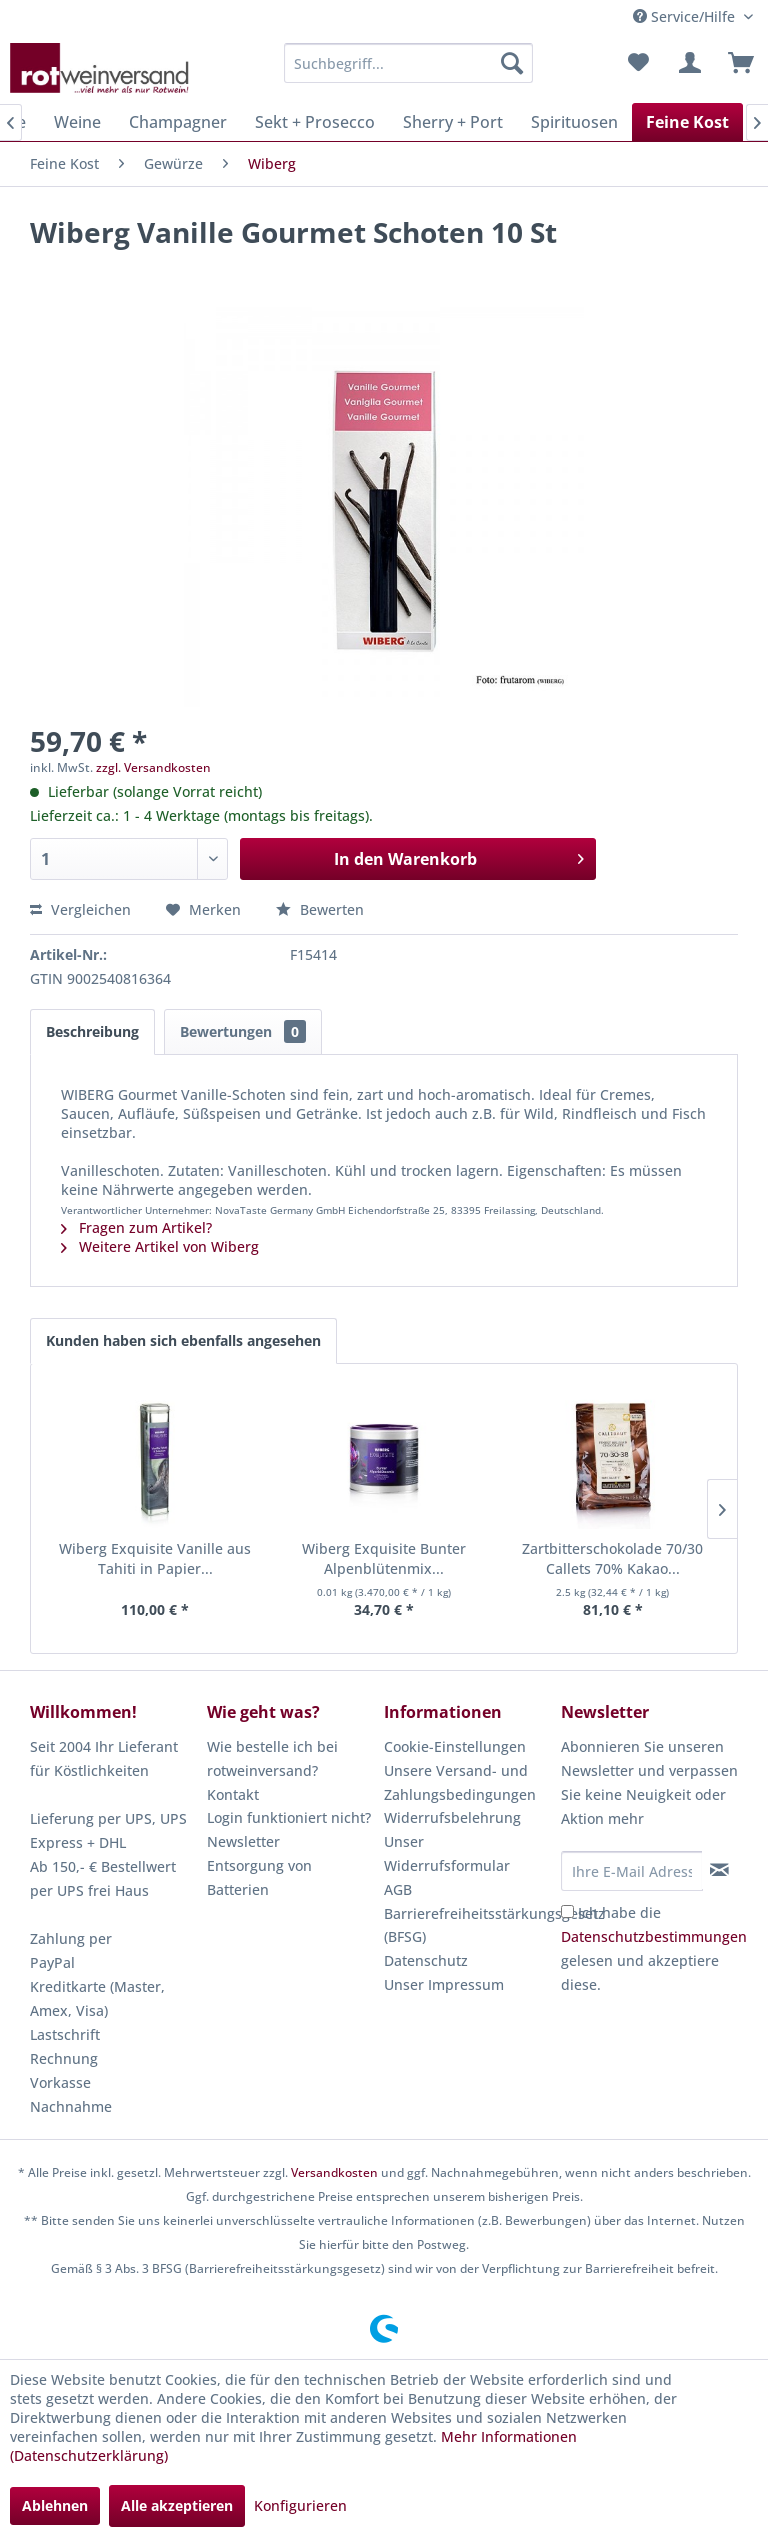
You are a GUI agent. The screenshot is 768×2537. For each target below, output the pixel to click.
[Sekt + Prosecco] (315, 122)
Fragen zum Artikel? (136, 1227)
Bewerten (320, 909)
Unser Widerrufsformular (447, 1853)
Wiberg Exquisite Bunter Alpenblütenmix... (384, 1558)
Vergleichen (80, 909)
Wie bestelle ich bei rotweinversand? (272, 1758)
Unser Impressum (444, 1984)
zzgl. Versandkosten (153, 767)
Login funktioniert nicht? (289, 1817)
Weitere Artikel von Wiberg (160, 1246)
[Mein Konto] (687, 63)
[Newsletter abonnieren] (719, 1870)
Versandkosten (334, 2172)
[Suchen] (512, 63)
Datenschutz (426, 1960)
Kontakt (233, 1794)
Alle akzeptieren (177, 2505)
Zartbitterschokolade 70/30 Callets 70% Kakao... (612, 1558)
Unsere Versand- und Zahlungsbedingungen (460, 1782)
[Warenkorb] (736, 63)
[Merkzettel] (638, 63)
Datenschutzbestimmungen (654, 1936)
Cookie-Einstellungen (455, 1746)
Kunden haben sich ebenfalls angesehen (183, 1340)
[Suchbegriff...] (409, 63)
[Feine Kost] (687, 122)
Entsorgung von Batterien (259, 1877)
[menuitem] (409, 63)
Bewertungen (243, 1031)
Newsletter (243, 1841)
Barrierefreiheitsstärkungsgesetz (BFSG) (467, 1925)
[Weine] (77, 122)
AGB (398, 1889)
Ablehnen (55, 2505)
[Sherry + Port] (453, 122)
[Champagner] (178, 122)
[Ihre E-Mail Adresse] (632, 1871)
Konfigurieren (300, 2505)
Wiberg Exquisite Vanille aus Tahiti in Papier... (155, 1558)
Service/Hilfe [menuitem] (686, 16)
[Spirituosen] (574, 122)
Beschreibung (92, 1031)
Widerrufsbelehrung (452, 1817)
